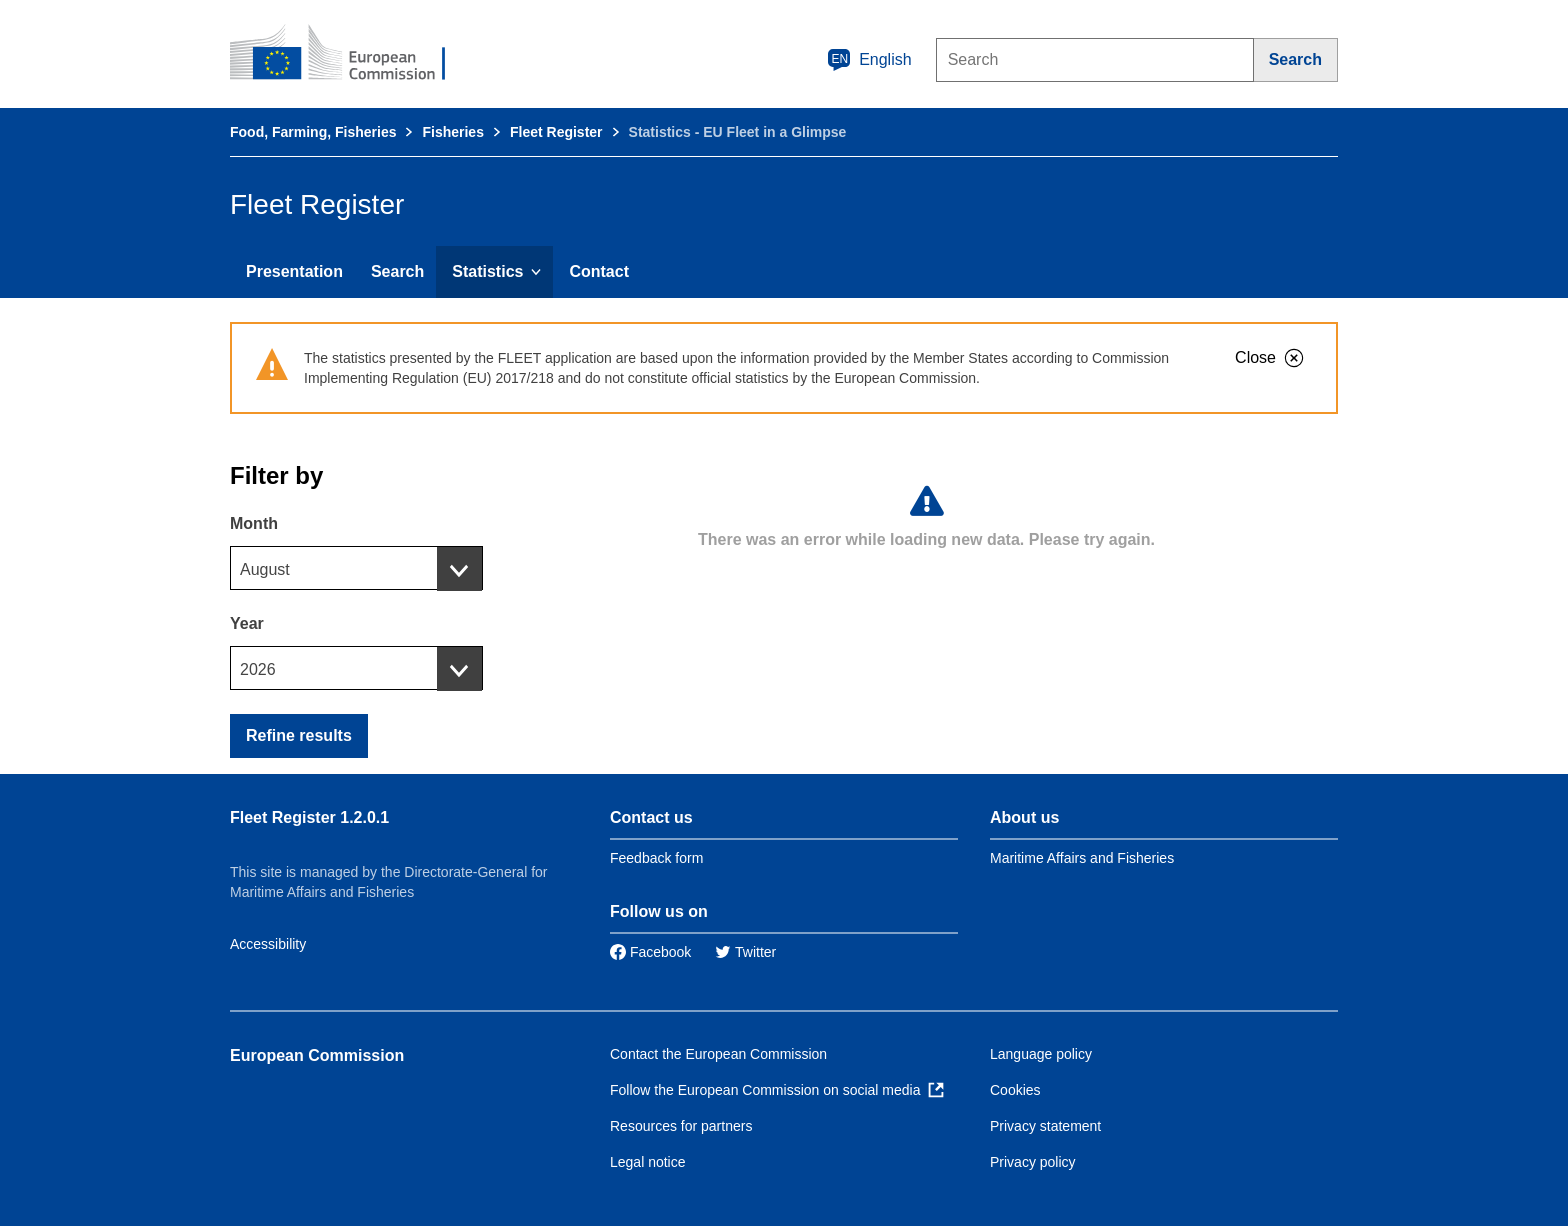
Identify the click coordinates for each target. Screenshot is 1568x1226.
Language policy (1041, 1054)
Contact (599, 271)
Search (397, 271)
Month (254, 523)
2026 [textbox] (258, 669)
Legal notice (648, 1162)
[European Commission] (351, 54)
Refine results (299, 735)
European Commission (317, 1055)
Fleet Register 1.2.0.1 (309, 817)
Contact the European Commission (718, 1054)
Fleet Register (556, 132)
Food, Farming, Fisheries (313, 132)
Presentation (294, 271)
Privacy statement (1045, 1126)
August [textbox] (265, 569)
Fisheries (452, 132)
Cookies (1015, 1090)
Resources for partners (681, 1126)
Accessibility (268, 944)
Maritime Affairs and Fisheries (1082, 858)
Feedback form (656, 858)
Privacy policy (1033, 1162)
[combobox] (356, 568)
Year (247, 623)
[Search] (1296, 60)
